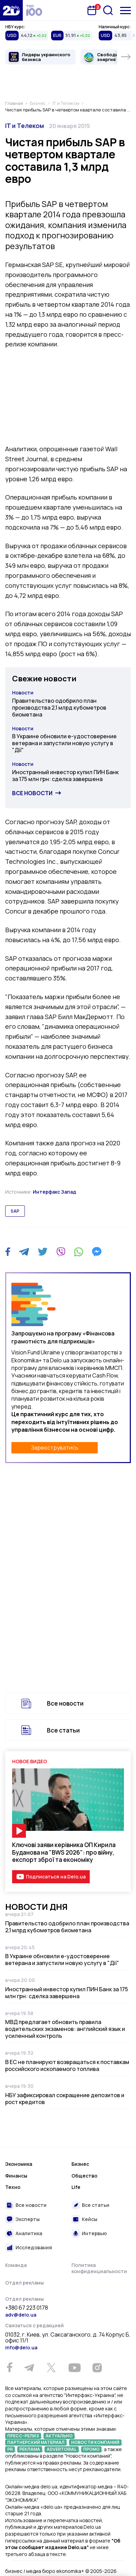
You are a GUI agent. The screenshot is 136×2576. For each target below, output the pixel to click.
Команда (16, 2265)
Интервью (94, 2233)
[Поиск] (108, 10)
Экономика (18, 2164)
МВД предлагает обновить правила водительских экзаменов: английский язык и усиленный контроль (65, 2029)
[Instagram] (97, 2368)
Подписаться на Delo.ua (56, 1876)
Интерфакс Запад (54, 1191)
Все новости (32, 793)
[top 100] (34, 10)
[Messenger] (97, 1252)
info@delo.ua (21, 2347)
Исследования (34, 2247)
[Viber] (61, 1252)
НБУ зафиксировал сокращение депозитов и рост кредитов (64, 2098)
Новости (22, 692)
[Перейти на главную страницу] (11, 10)
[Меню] (125, 10)
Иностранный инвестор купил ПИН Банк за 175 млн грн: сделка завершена (65, 775)
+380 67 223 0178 (26, 2308)
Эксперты (28, 2219)
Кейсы (89, 2219)
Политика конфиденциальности (99, 2268)
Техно (12, 2187)
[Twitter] (43, 1251)
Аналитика (29, 2233)
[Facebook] (7, 1252)
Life (75, 2187)
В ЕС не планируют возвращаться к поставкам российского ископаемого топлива (67, 2065)
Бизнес (80, 2164)
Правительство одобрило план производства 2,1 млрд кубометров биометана (59, 707)
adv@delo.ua (20, 2314)
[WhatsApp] (79, 1252)
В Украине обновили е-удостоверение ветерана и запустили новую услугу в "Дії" (64, 743)
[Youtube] (74, 2368)
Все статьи (63, 1730)
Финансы (16, 2175)
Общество (84, 2175)
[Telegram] (24, 1251)
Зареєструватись (54, 1447)
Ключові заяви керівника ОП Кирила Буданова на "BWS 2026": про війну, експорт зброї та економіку (64, 1852)
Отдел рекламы (24, 2282)
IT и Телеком (24, 125)
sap (15, 1211)
